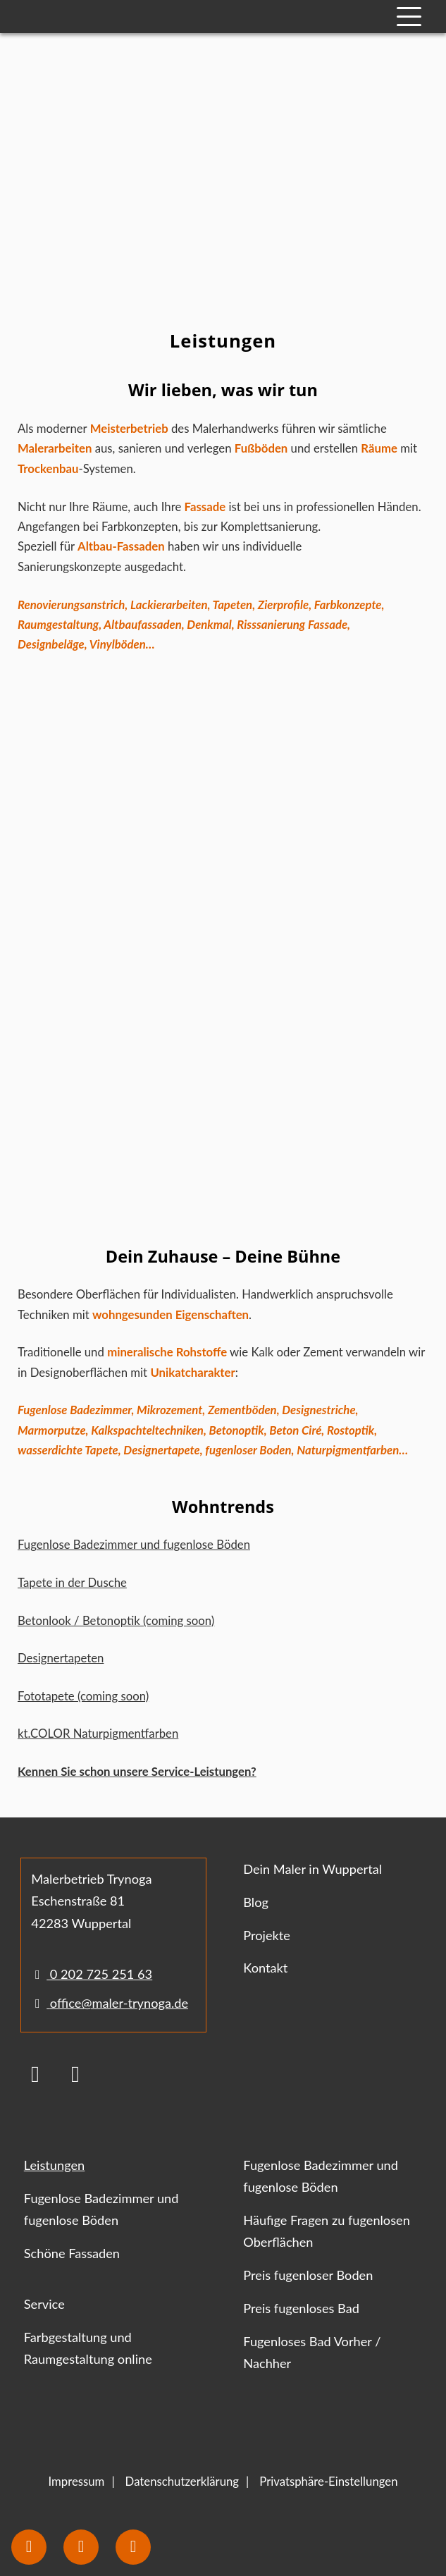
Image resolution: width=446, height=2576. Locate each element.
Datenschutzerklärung (182, 2481)
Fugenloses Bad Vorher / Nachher (311, 2352)
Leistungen (54, 2165)
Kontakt (265, 1967)
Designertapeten (61, 1657)
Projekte (266, 1935)
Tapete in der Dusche (72, 1582)
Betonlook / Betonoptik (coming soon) (116, 1620)
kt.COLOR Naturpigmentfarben (98, 1733)
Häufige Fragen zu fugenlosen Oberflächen (326, 2231)
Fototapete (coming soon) (83, 1695)
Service (44, 2304)
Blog (255, 1902)
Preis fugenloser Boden (308, 2275)
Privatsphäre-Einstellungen (328, 2481)
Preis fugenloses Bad (301, 2308)
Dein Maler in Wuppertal (312, 1869)
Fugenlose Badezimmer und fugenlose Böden (134, 1544)
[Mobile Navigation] (409, 16)
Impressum (76, 2481)
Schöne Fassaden (72, 2253)
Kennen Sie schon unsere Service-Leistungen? (137, 1771)
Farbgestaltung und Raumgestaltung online (88, 2348)
